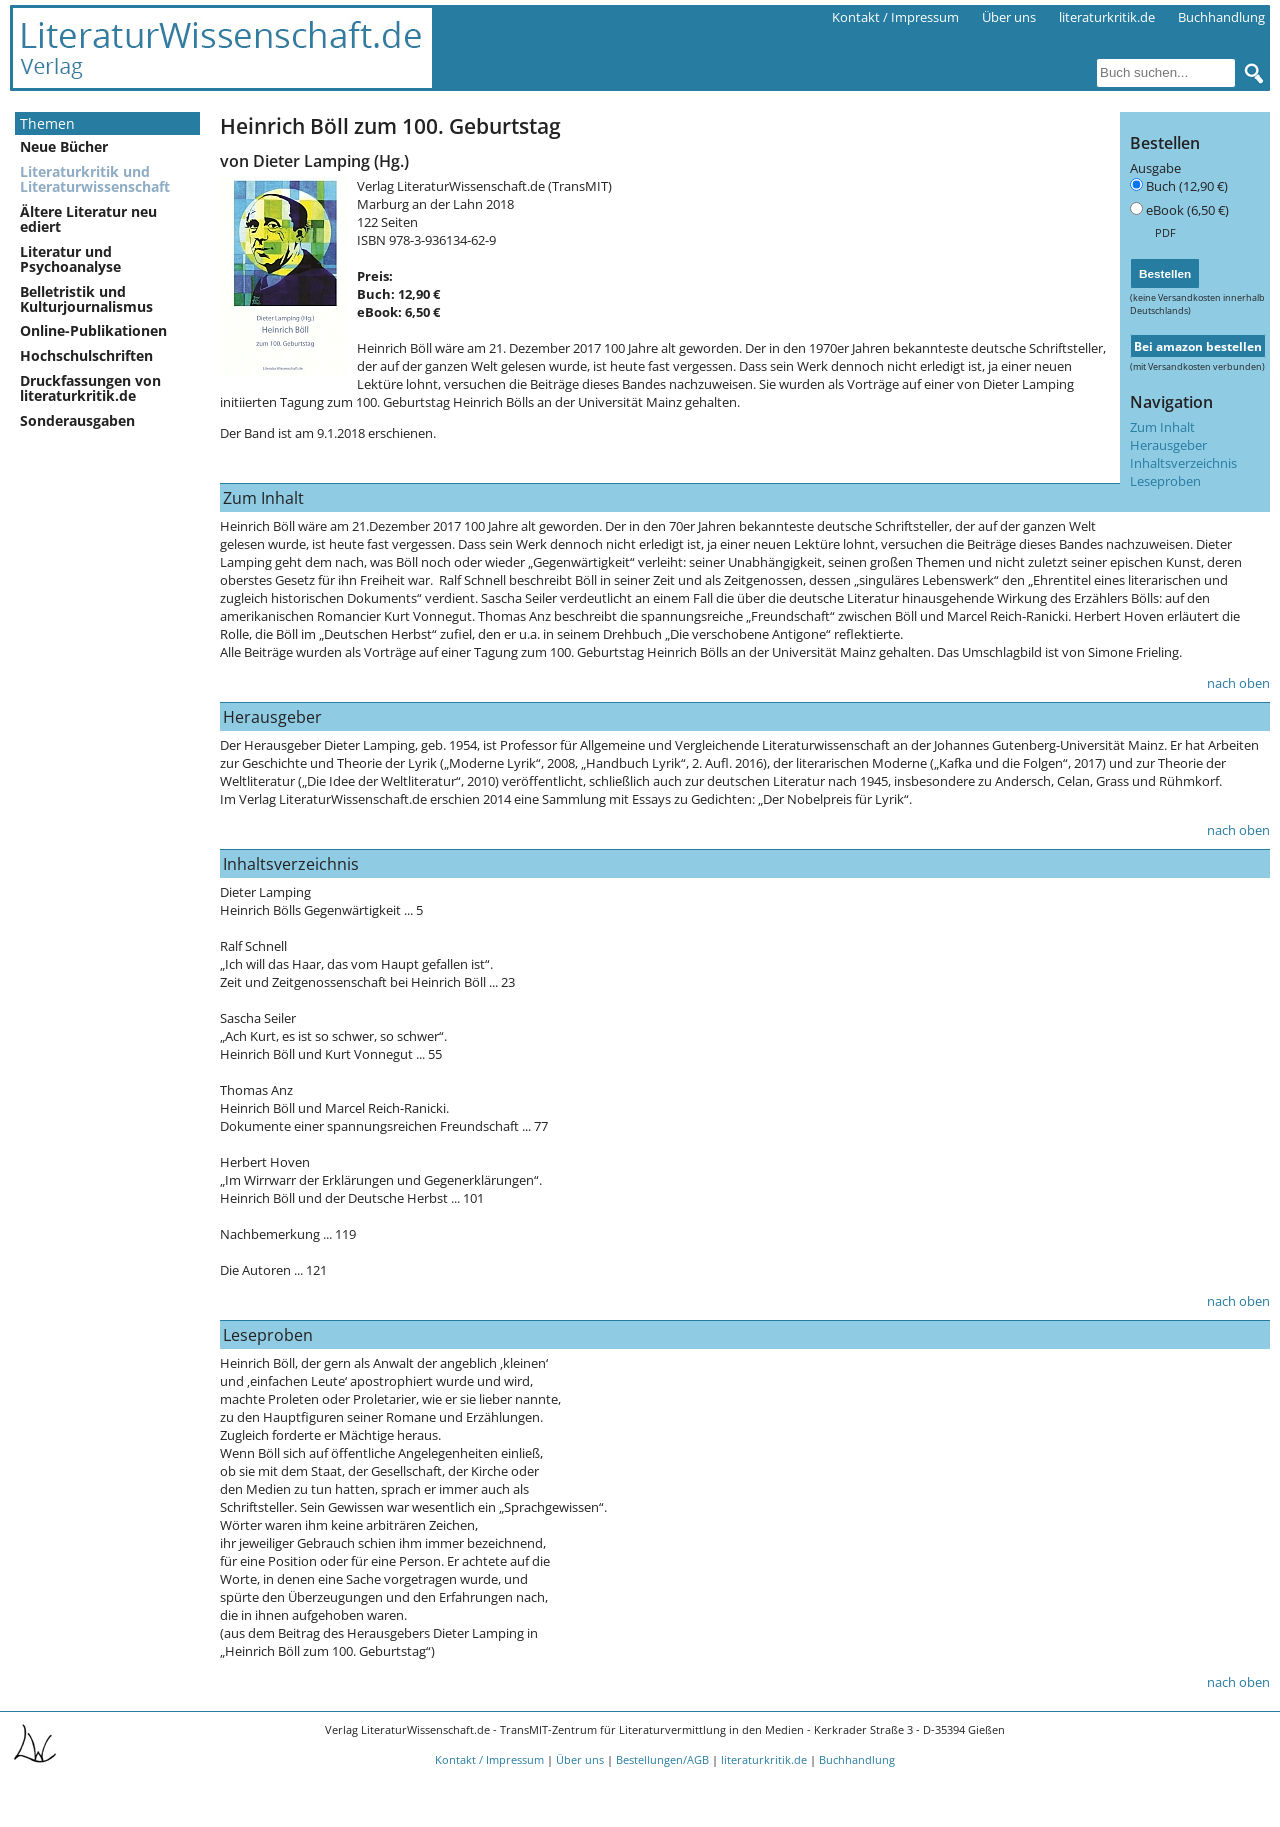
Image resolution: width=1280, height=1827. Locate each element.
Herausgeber (1168, 445)
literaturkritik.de (1107, 17)
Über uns (1009, 17)
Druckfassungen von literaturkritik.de (90, 388)
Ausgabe (1155, 168)
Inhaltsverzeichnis (1183, 463)
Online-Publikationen (93, 330)
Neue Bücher (64, 146)
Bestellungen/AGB (662, 1759)
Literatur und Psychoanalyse (70, 259)
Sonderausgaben (77, 420)
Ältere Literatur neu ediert (88, 219)
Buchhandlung (1221, 17)
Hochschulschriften (86, 355)
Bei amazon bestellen (1198, 346)
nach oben (1238, 683)
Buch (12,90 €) (1187, 186)
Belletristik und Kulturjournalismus (86, 299)
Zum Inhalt (1162, 427)
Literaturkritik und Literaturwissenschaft (95, 179)
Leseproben (1165, 481)
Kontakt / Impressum (895, 17)
